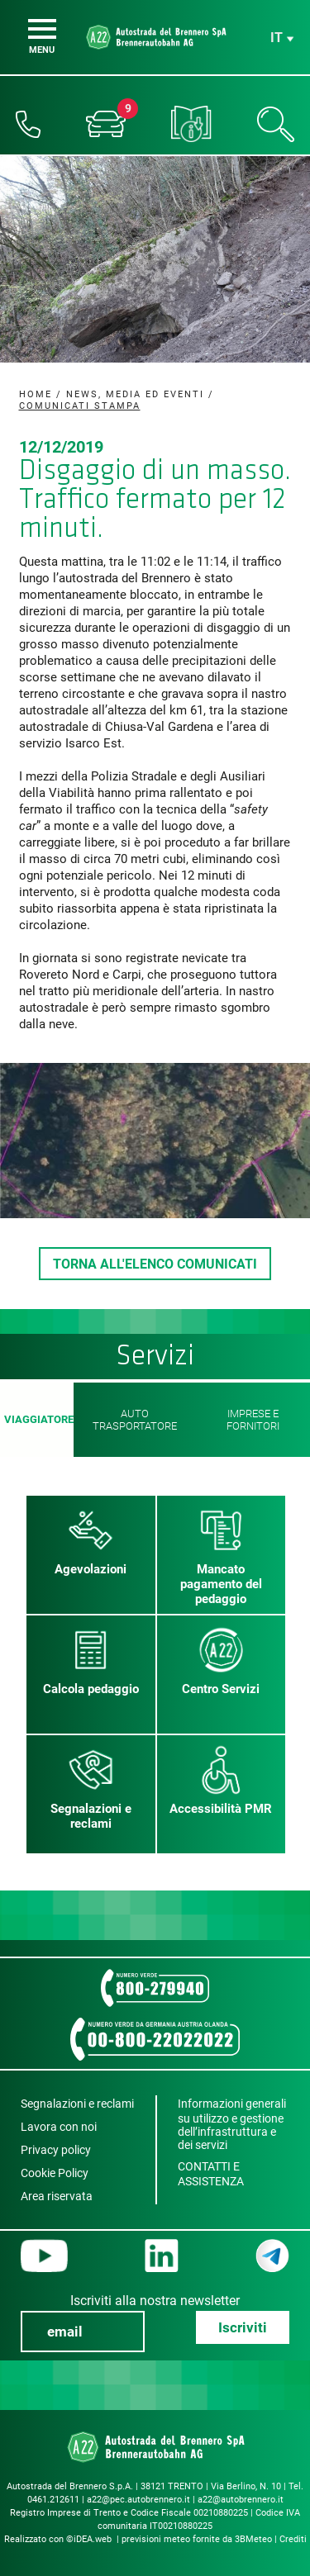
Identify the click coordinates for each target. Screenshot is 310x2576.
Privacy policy (56, 2149)
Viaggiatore (37, 1420)
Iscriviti (242, 2327)
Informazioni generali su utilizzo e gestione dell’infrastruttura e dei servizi (232, 2124)
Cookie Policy (54, 2173)
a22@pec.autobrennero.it (138, 2499)
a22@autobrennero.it (241, 2499)
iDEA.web (93, 2539)
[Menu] (42, 29)
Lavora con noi (59, 2126)
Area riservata (57, 2196)
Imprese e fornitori (253, 1419)
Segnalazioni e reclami (77, 2103)
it (276, 37)
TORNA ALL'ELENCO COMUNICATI (155, 1264)
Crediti (293, 2539)
